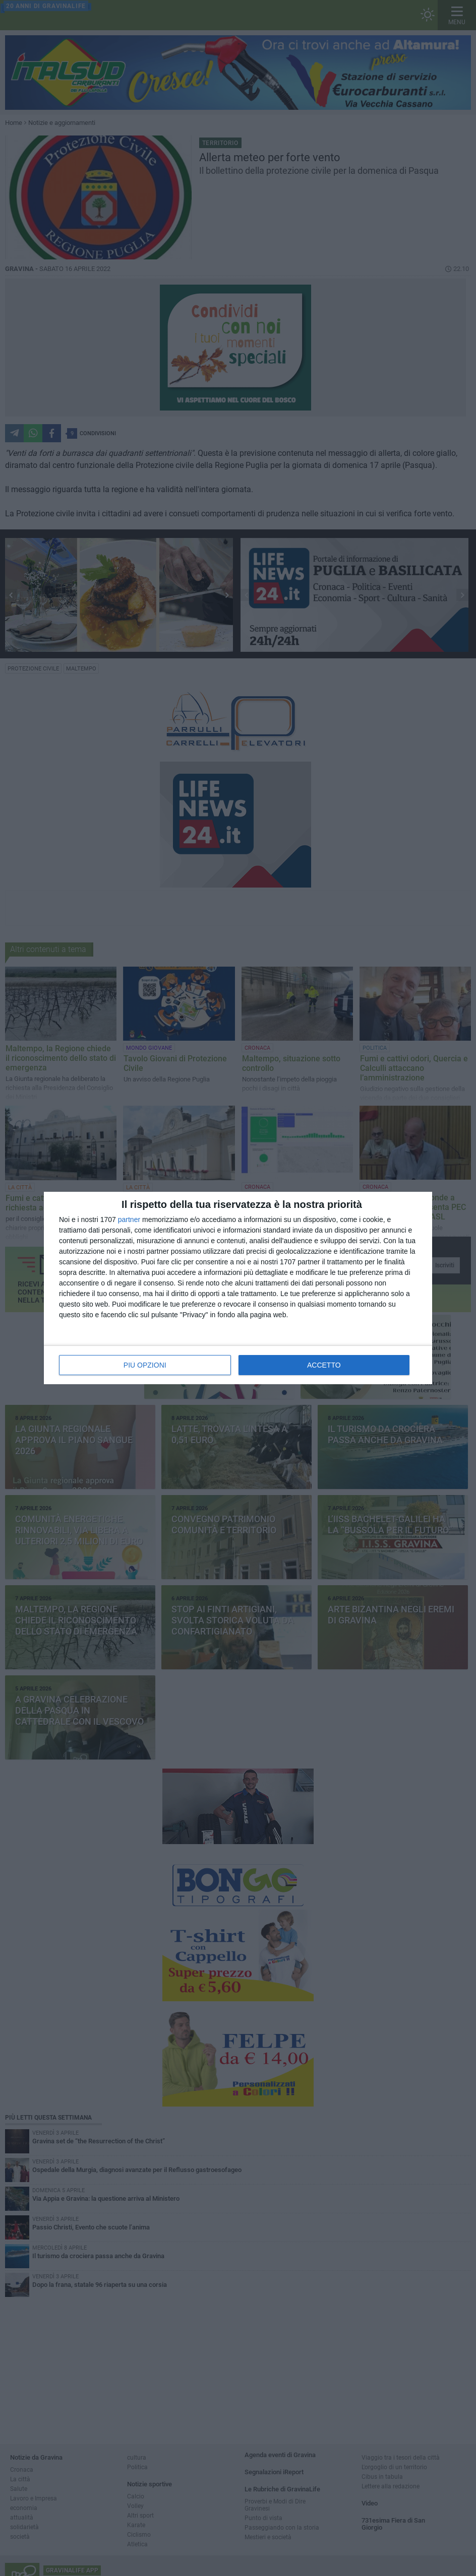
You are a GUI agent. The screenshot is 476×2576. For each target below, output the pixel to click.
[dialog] (238, 1288)
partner (129, 1219)
